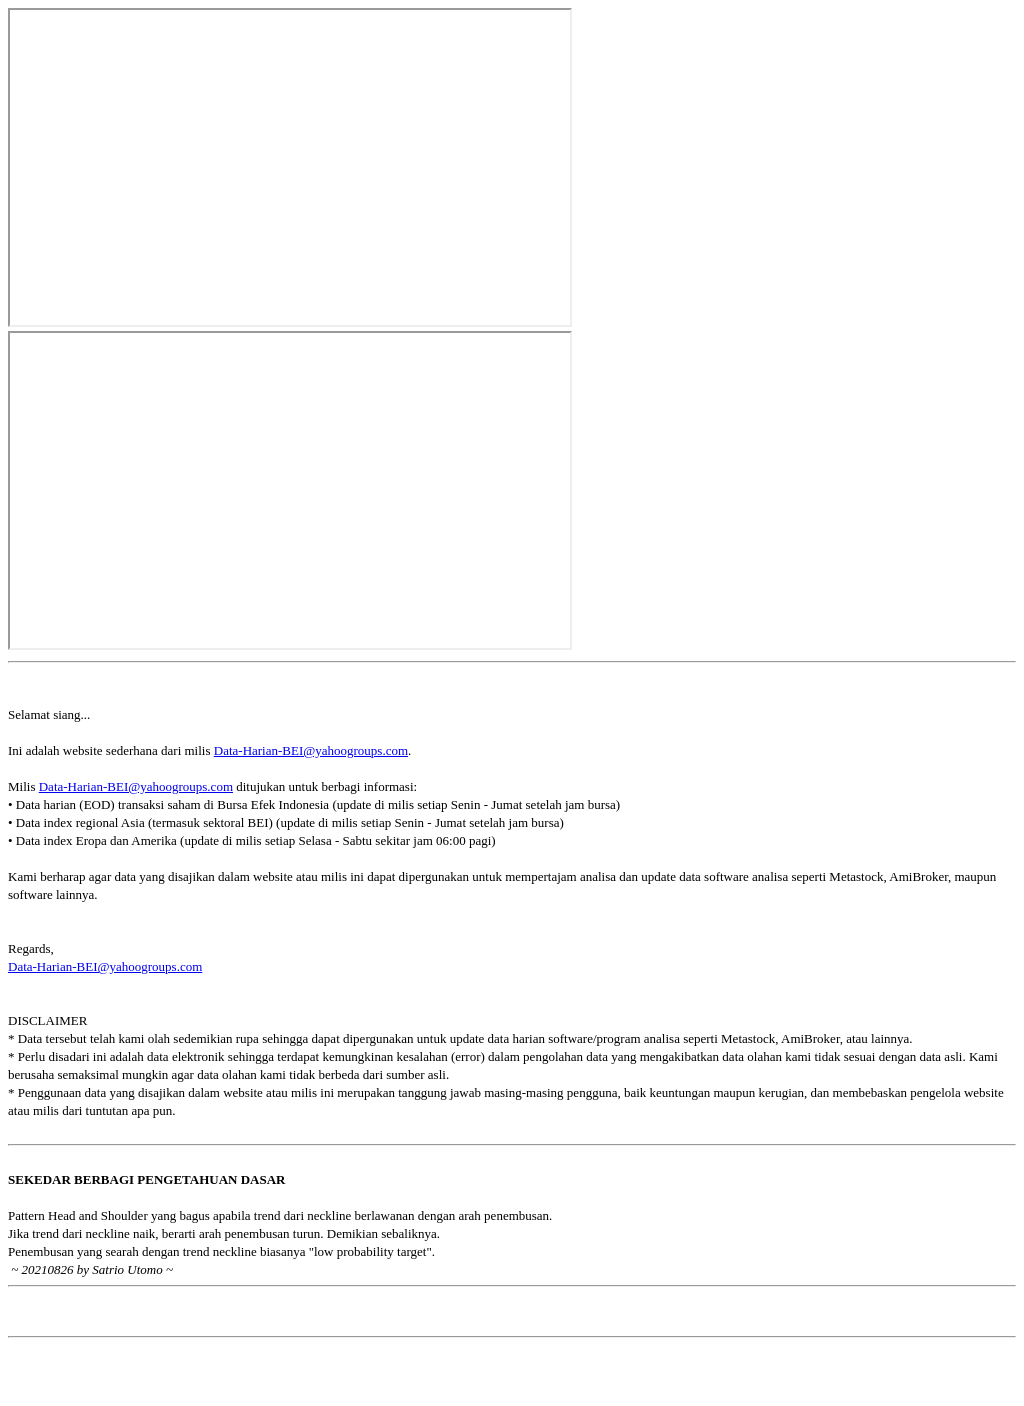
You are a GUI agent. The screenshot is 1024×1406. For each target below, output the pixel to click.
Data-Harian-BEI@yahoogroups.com (311, 750)
